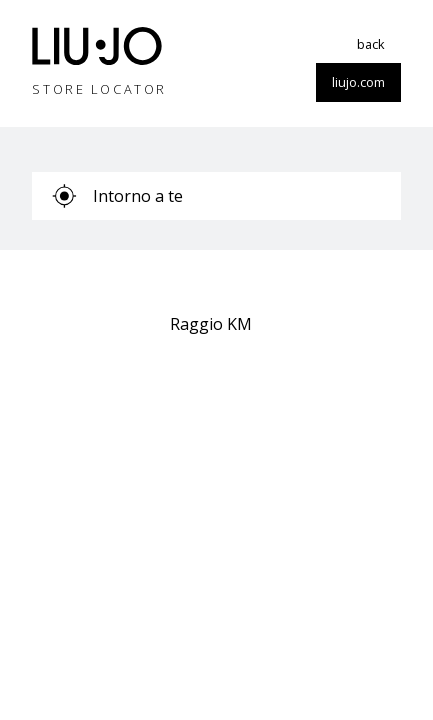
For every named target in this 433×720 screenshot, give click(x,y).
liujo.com (358, 82)
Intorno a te (117, 196)
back (371, 44)
